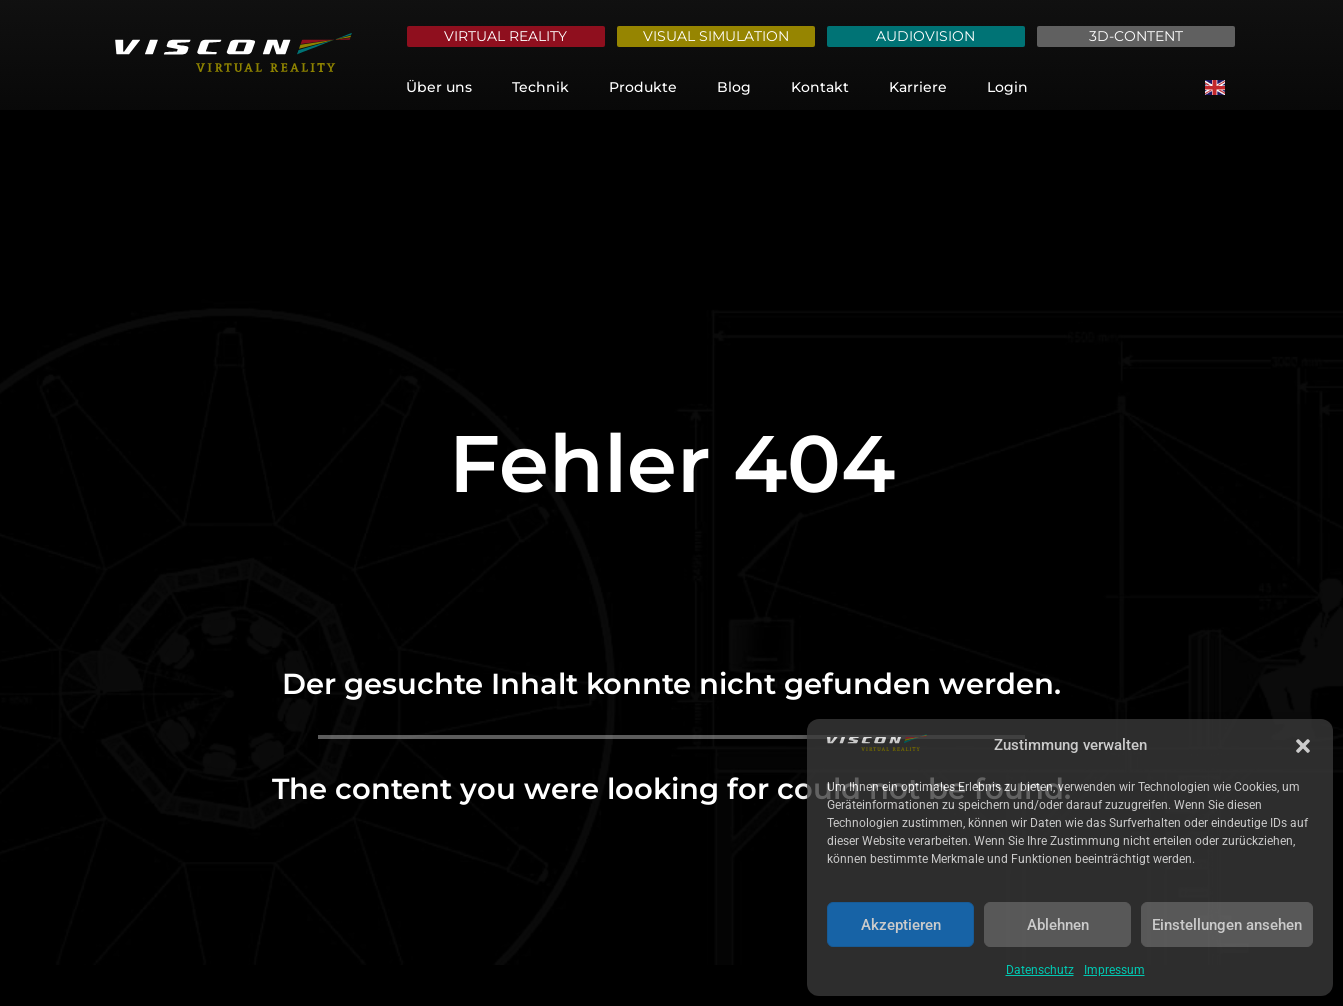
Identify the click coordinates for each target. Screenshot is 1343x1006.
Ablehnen (1058, 925)
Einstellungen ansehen (1227, 925)
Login (1007, 87)
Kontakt (820, 87)
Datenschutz (1040, 970)
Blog (734, 87)
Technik (540, 87)
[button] (1303, 746)
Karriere (918, 87)
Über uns (439, 87)
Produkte (643, 87)
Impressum (1114, 970)
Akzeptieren (901, 925)
